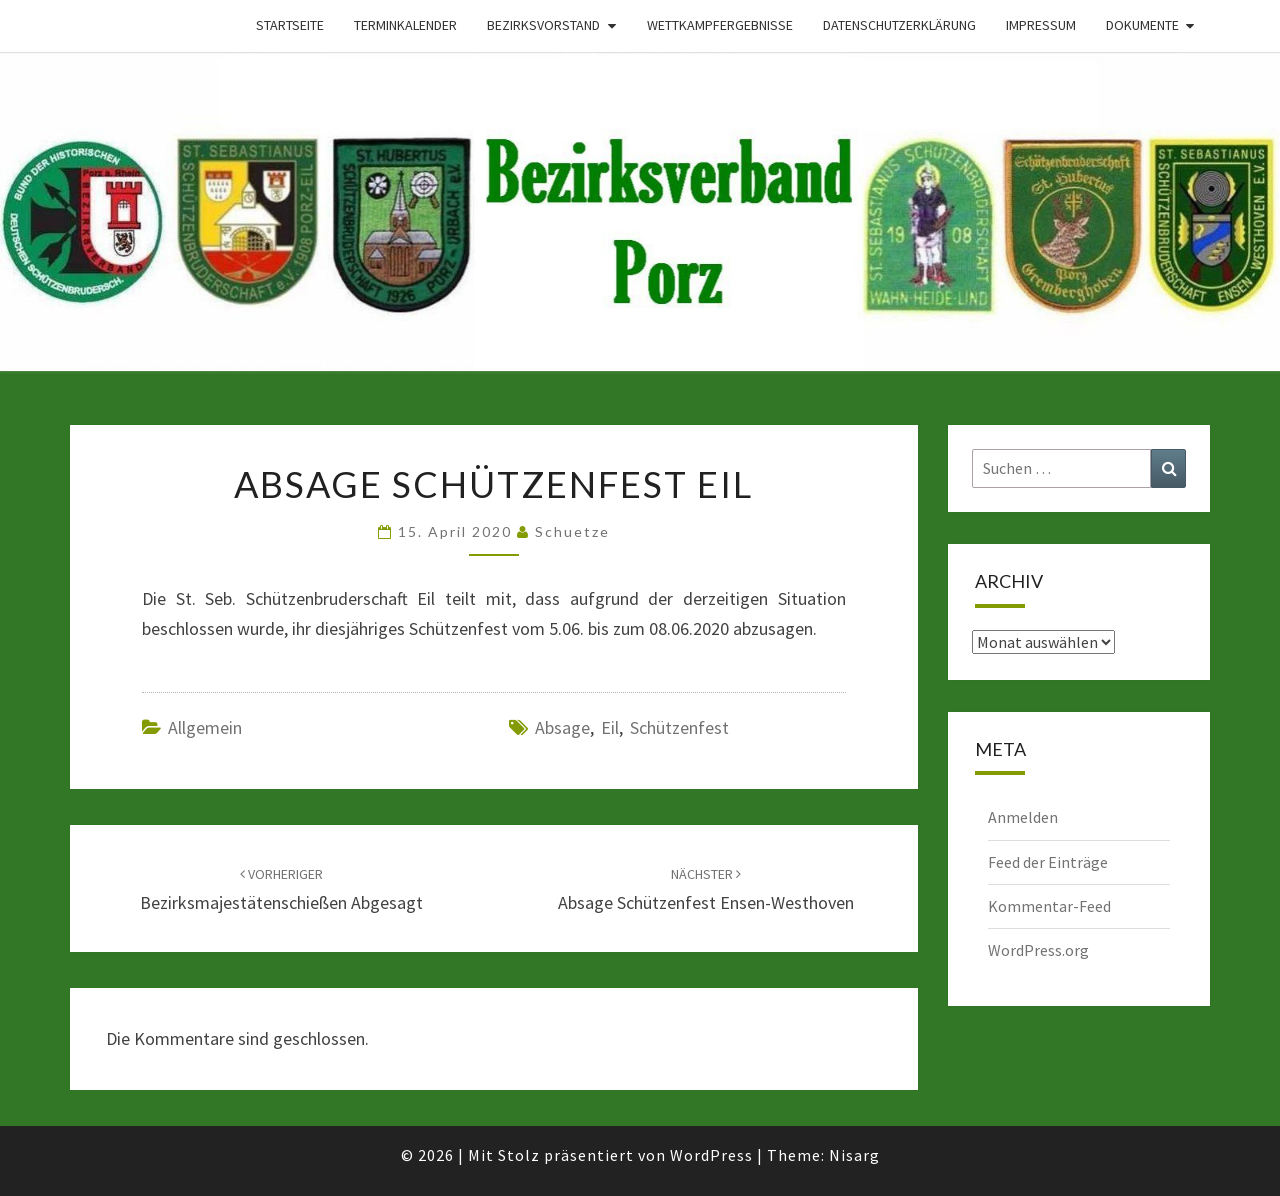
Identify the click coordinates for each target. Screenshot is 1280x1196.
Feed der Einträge (1048, 862)
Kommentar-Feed (1049, 906)
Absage (562, 727)
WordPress (711, 1155)
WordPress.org (1038, 950)
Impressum (1041, 25)
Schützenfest (679, 727)
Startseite (290, 25)
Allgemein (205, 727)
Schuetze (572, 531)
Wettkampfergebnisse (720, 25)
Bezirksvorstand (543, 25)
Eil (610, 727)
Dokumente (1142, 25)
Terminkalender (405, 25)
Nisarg (854, 1155)
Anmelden (1023, 817)
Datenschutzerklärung (899, 25)
